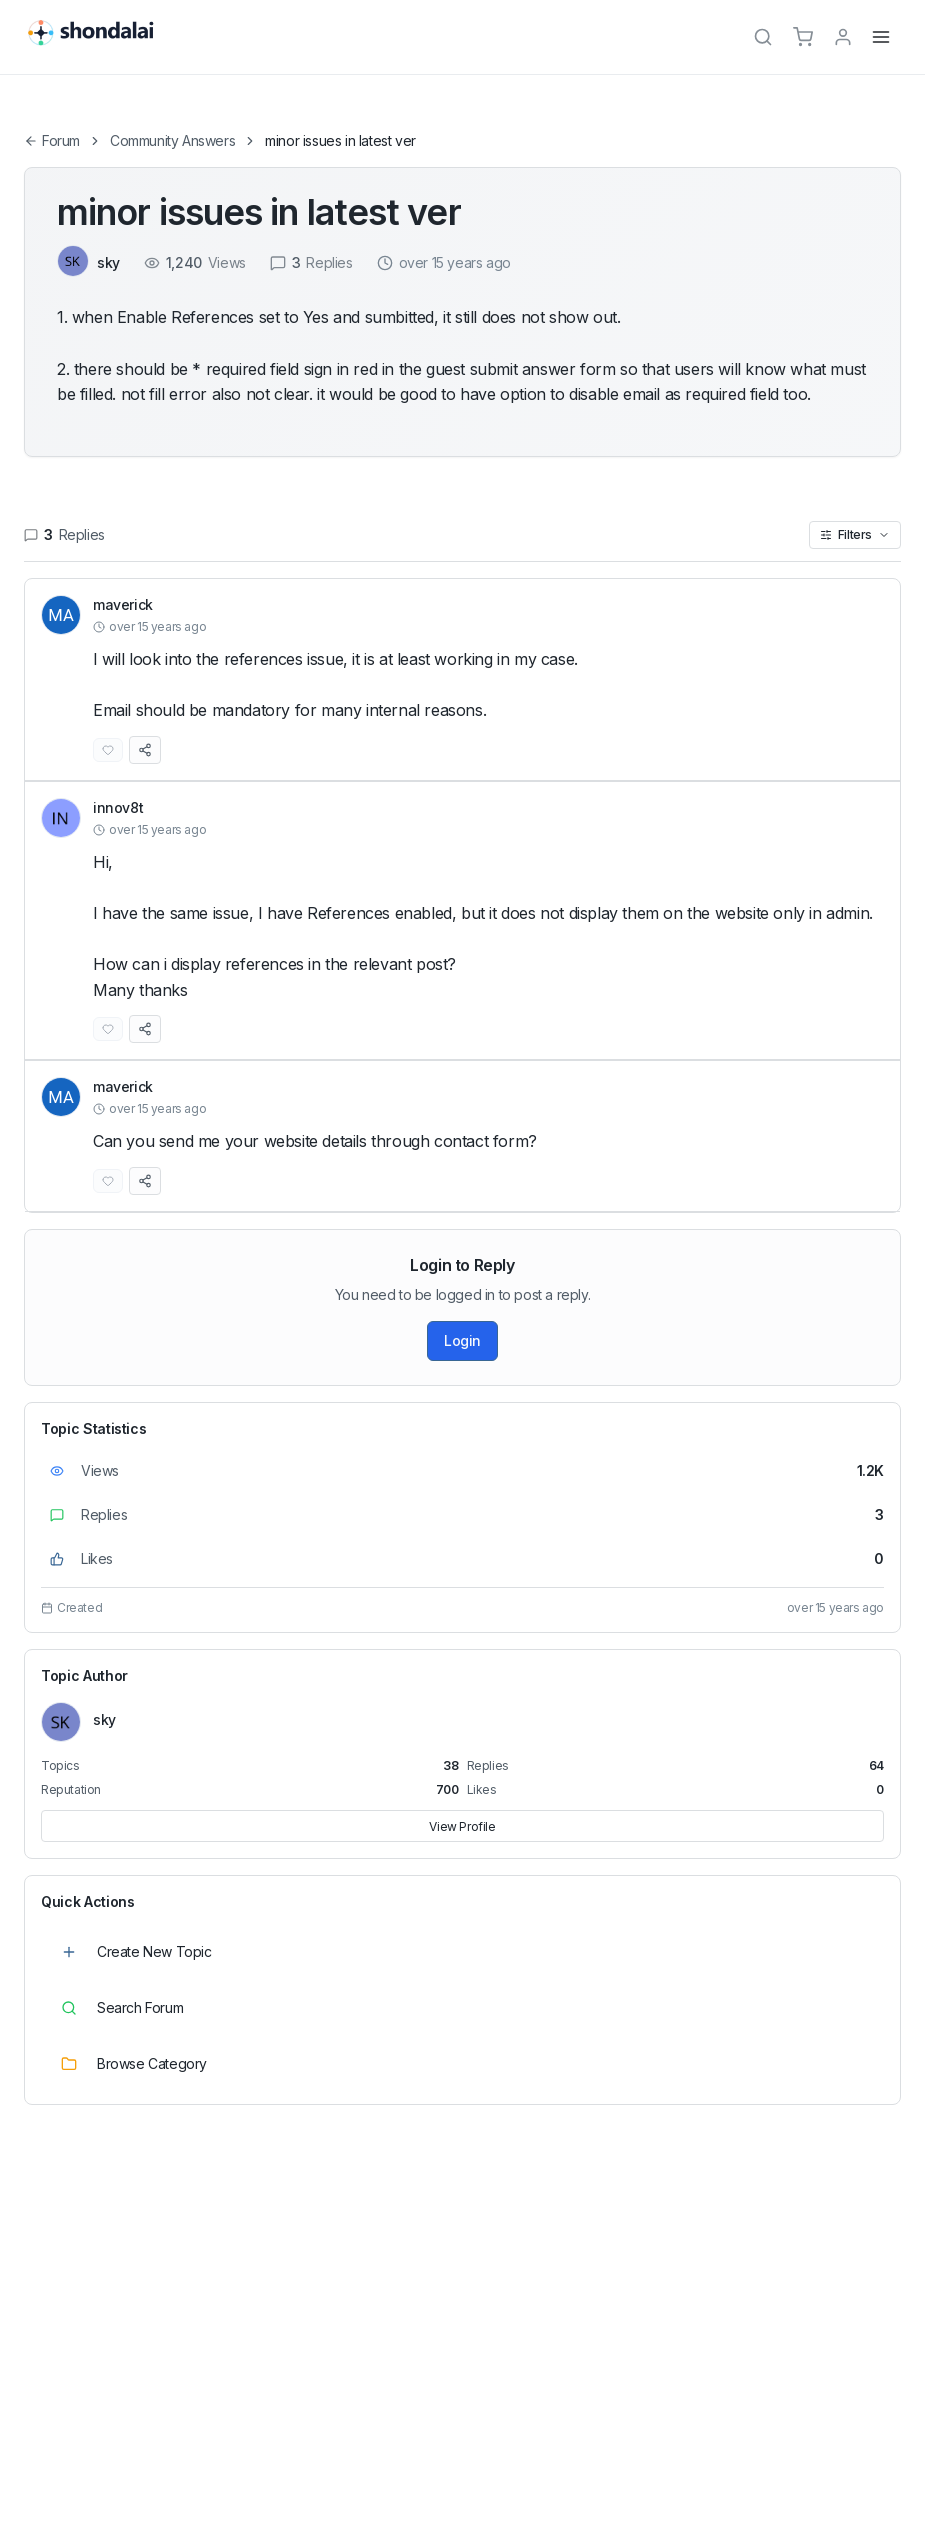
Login (462, 1340)
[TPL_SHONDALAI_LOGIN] (843, 37)
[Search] (763, 37)
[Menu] (881, 37)
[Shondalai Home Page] (102, 34)
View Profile (462, 1826)
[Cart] (803, 37)
